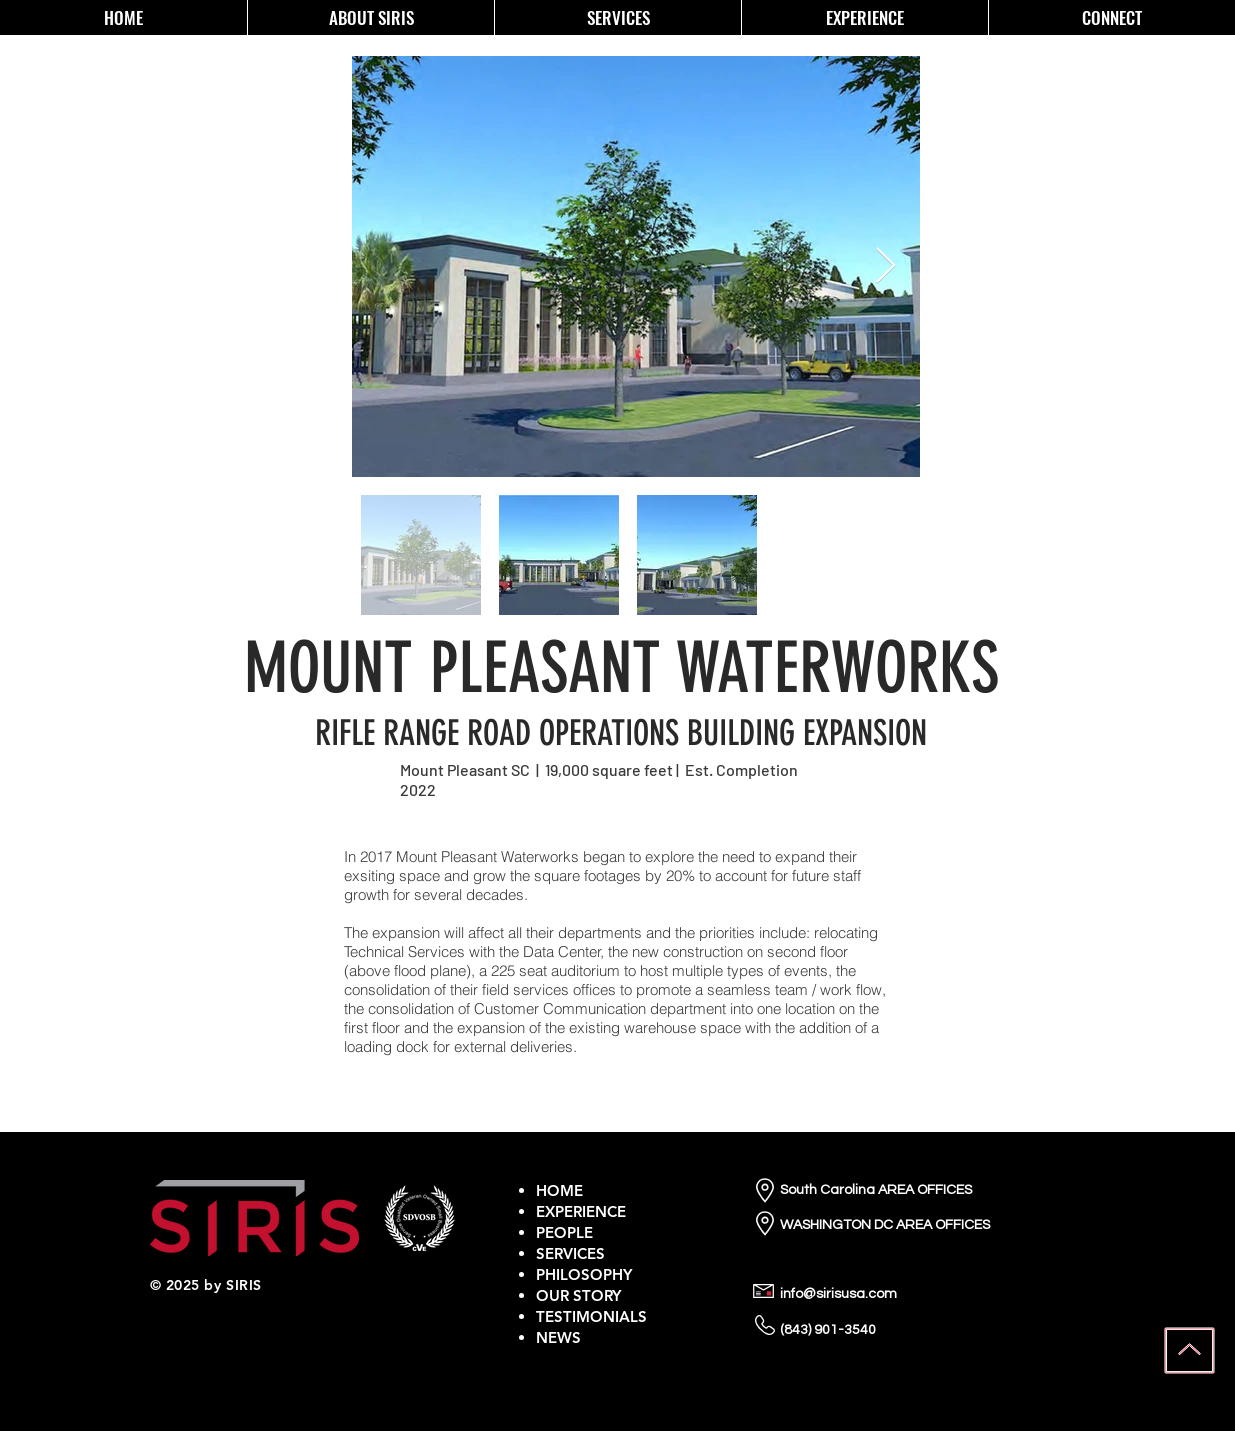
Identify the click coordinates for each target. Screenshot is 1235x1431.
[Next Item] (885, 266)
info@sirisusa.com (838, 1294)
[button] (370, 17)
